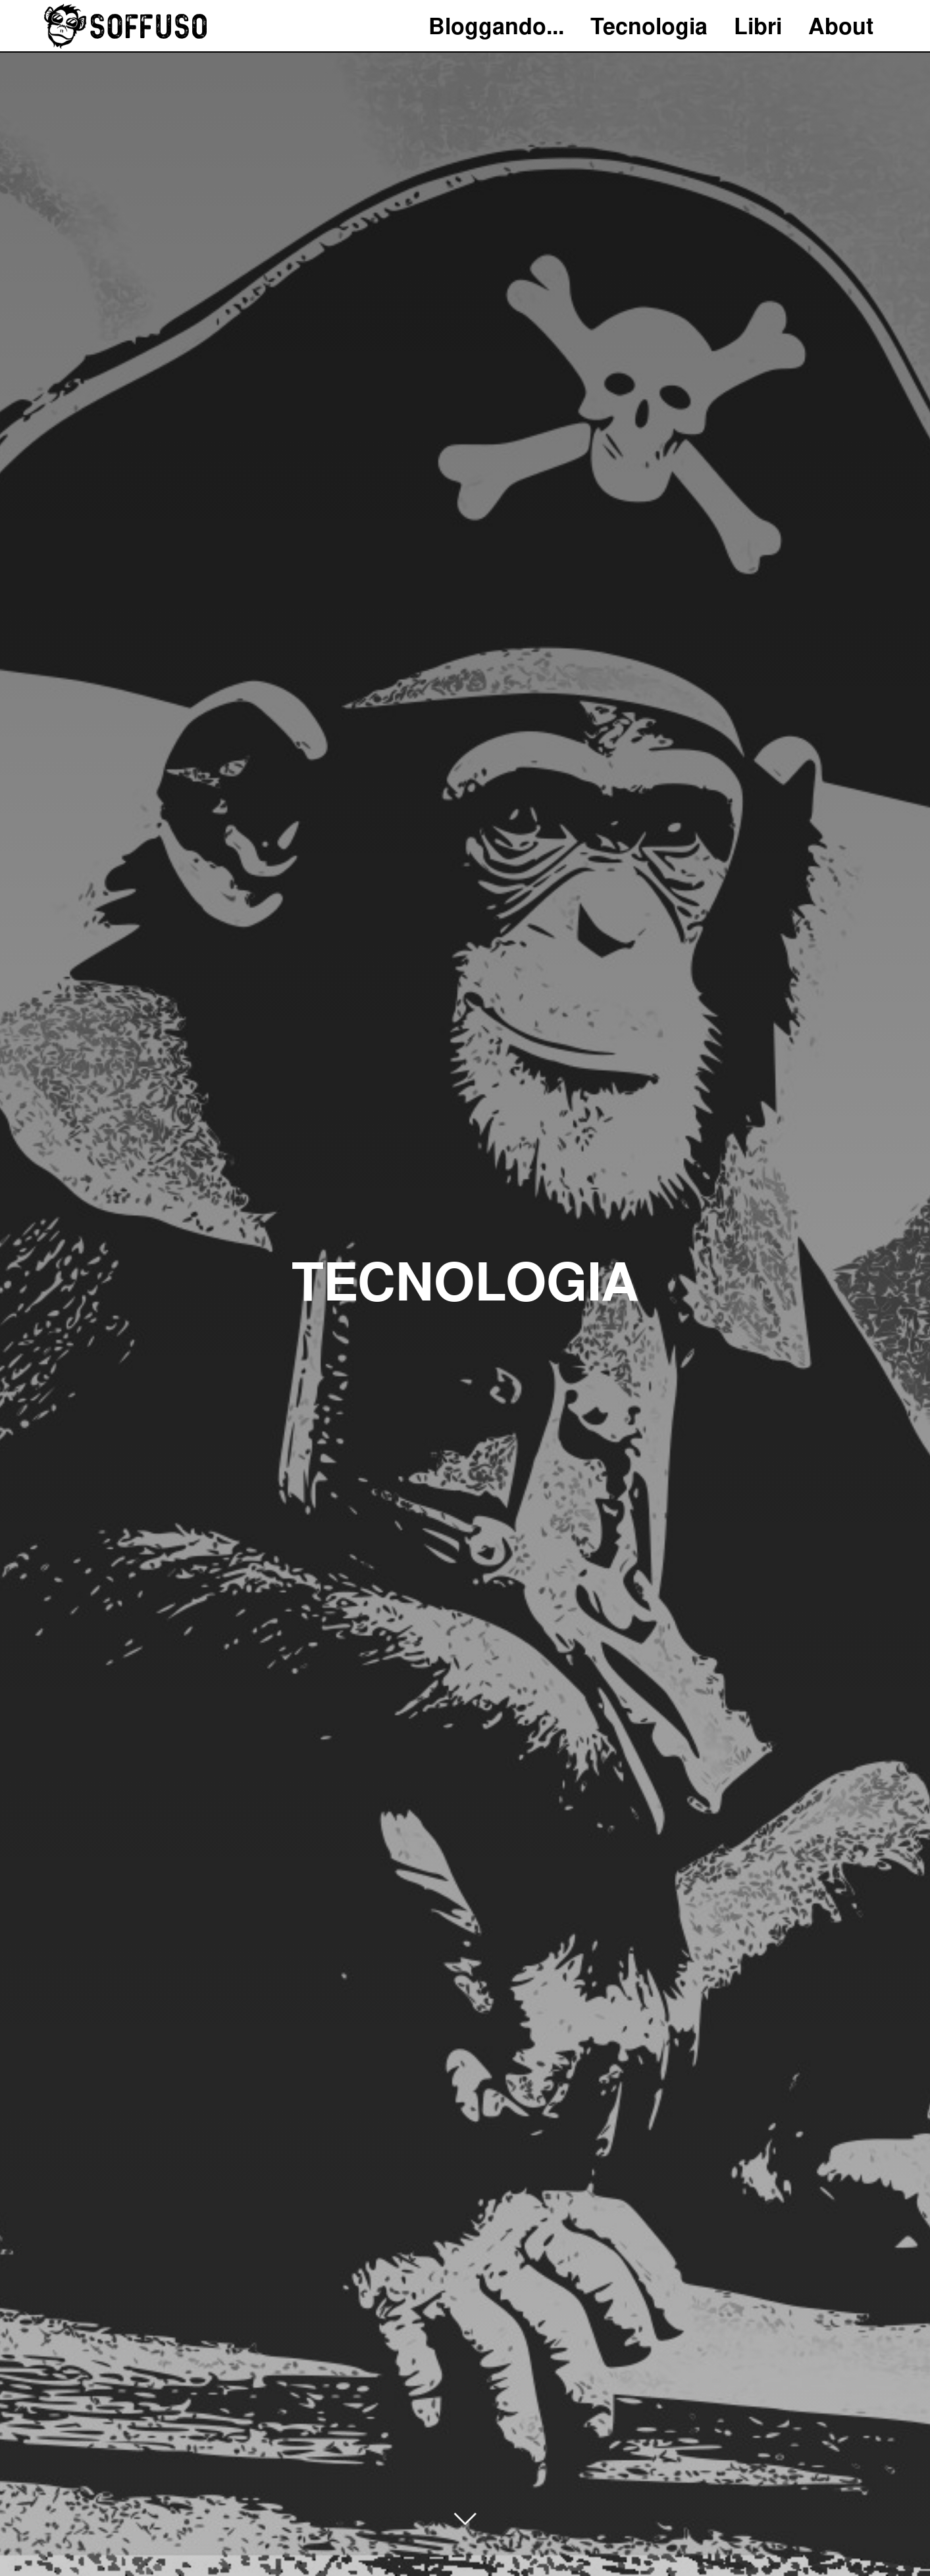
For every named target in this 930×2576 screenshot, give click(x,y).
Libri (758, 26)
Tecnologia (649, 26)
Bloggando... (496, 26)
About (840, 26)
